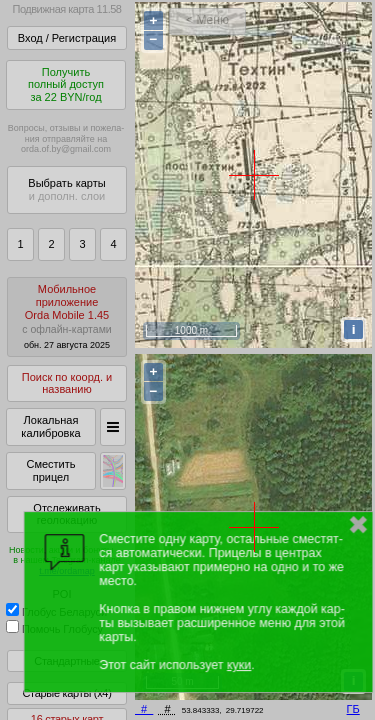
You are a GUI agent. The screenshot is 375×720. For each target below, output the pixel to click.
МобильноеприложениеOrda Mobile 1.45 (67, 316)
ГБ (353, 709)
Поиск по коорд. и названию (67, 383)
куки (239, 665)
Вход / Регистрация (67, 38)
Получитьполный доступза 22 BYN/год (66, 84)
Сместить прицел (50, 470)
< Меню (207, 20)
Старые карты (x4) (66, 693)
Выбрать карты (66, 189)
